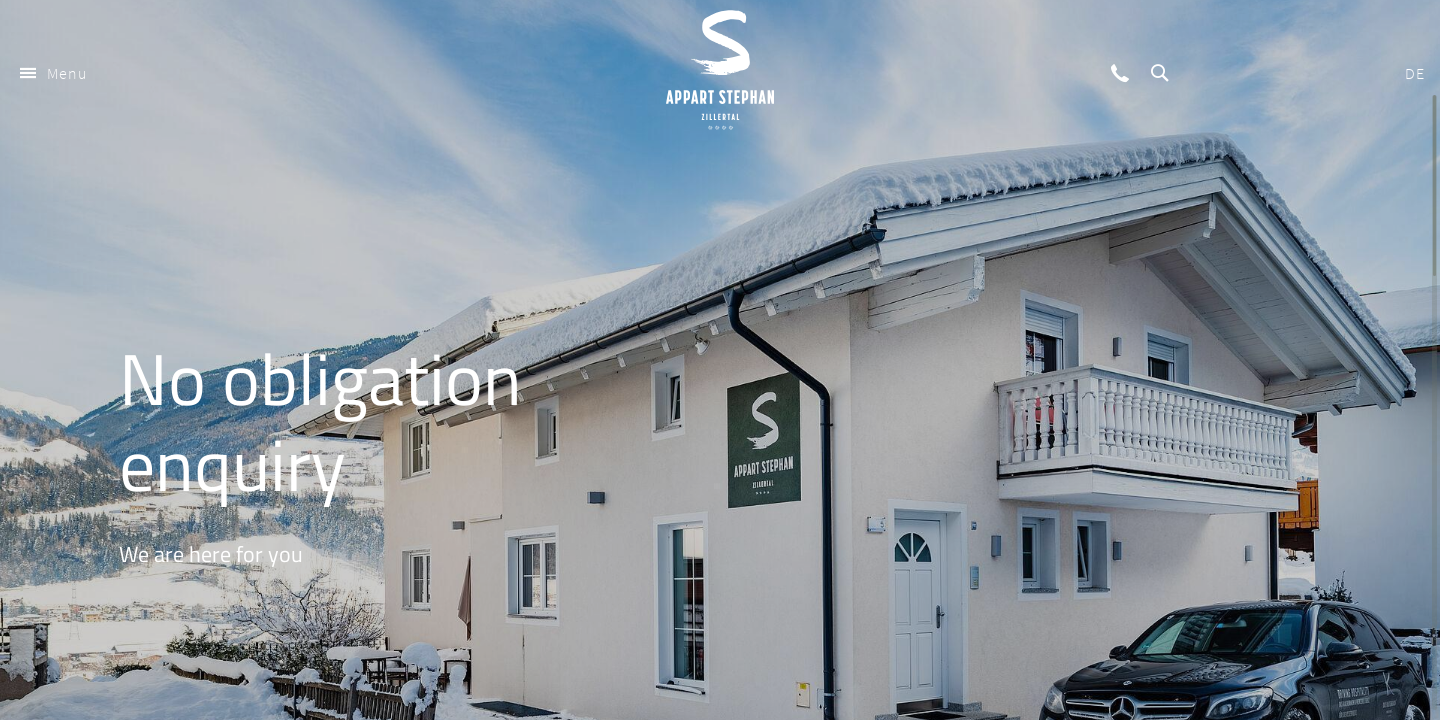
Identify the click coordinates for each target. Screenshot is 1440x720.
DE (1415, 73)
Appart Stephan (720, 70)
